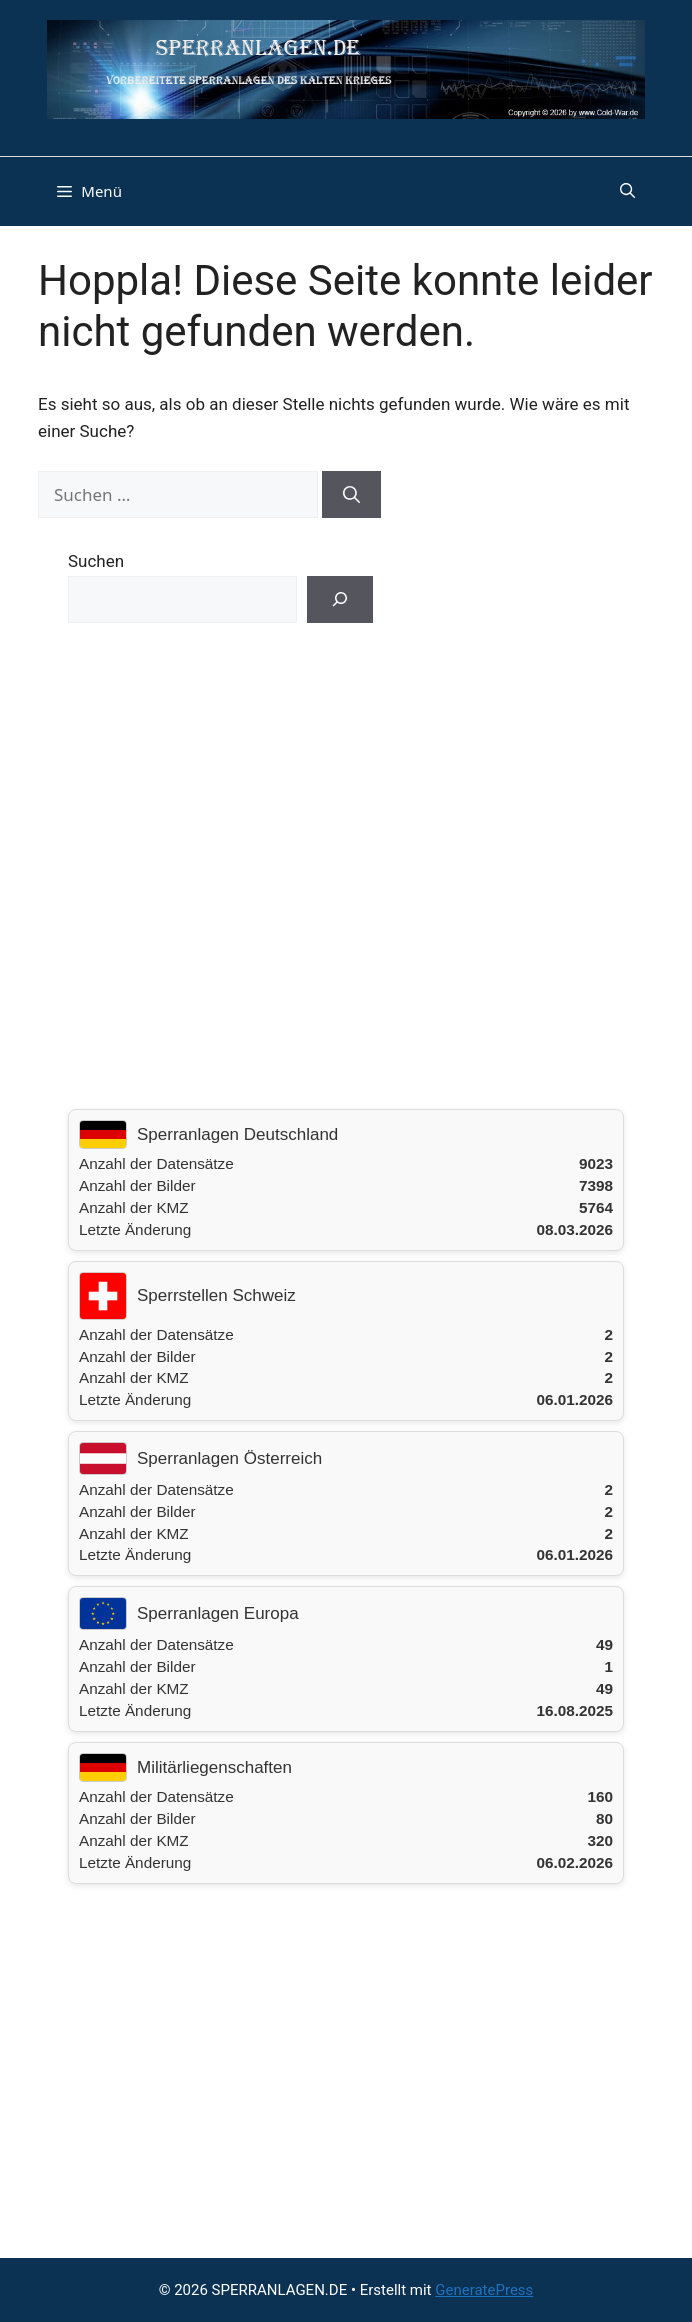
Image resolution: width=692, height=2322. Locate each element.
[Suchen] (351, 495)
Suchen (96, 561)
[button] (627, 191)
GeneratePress (484, 2290)
